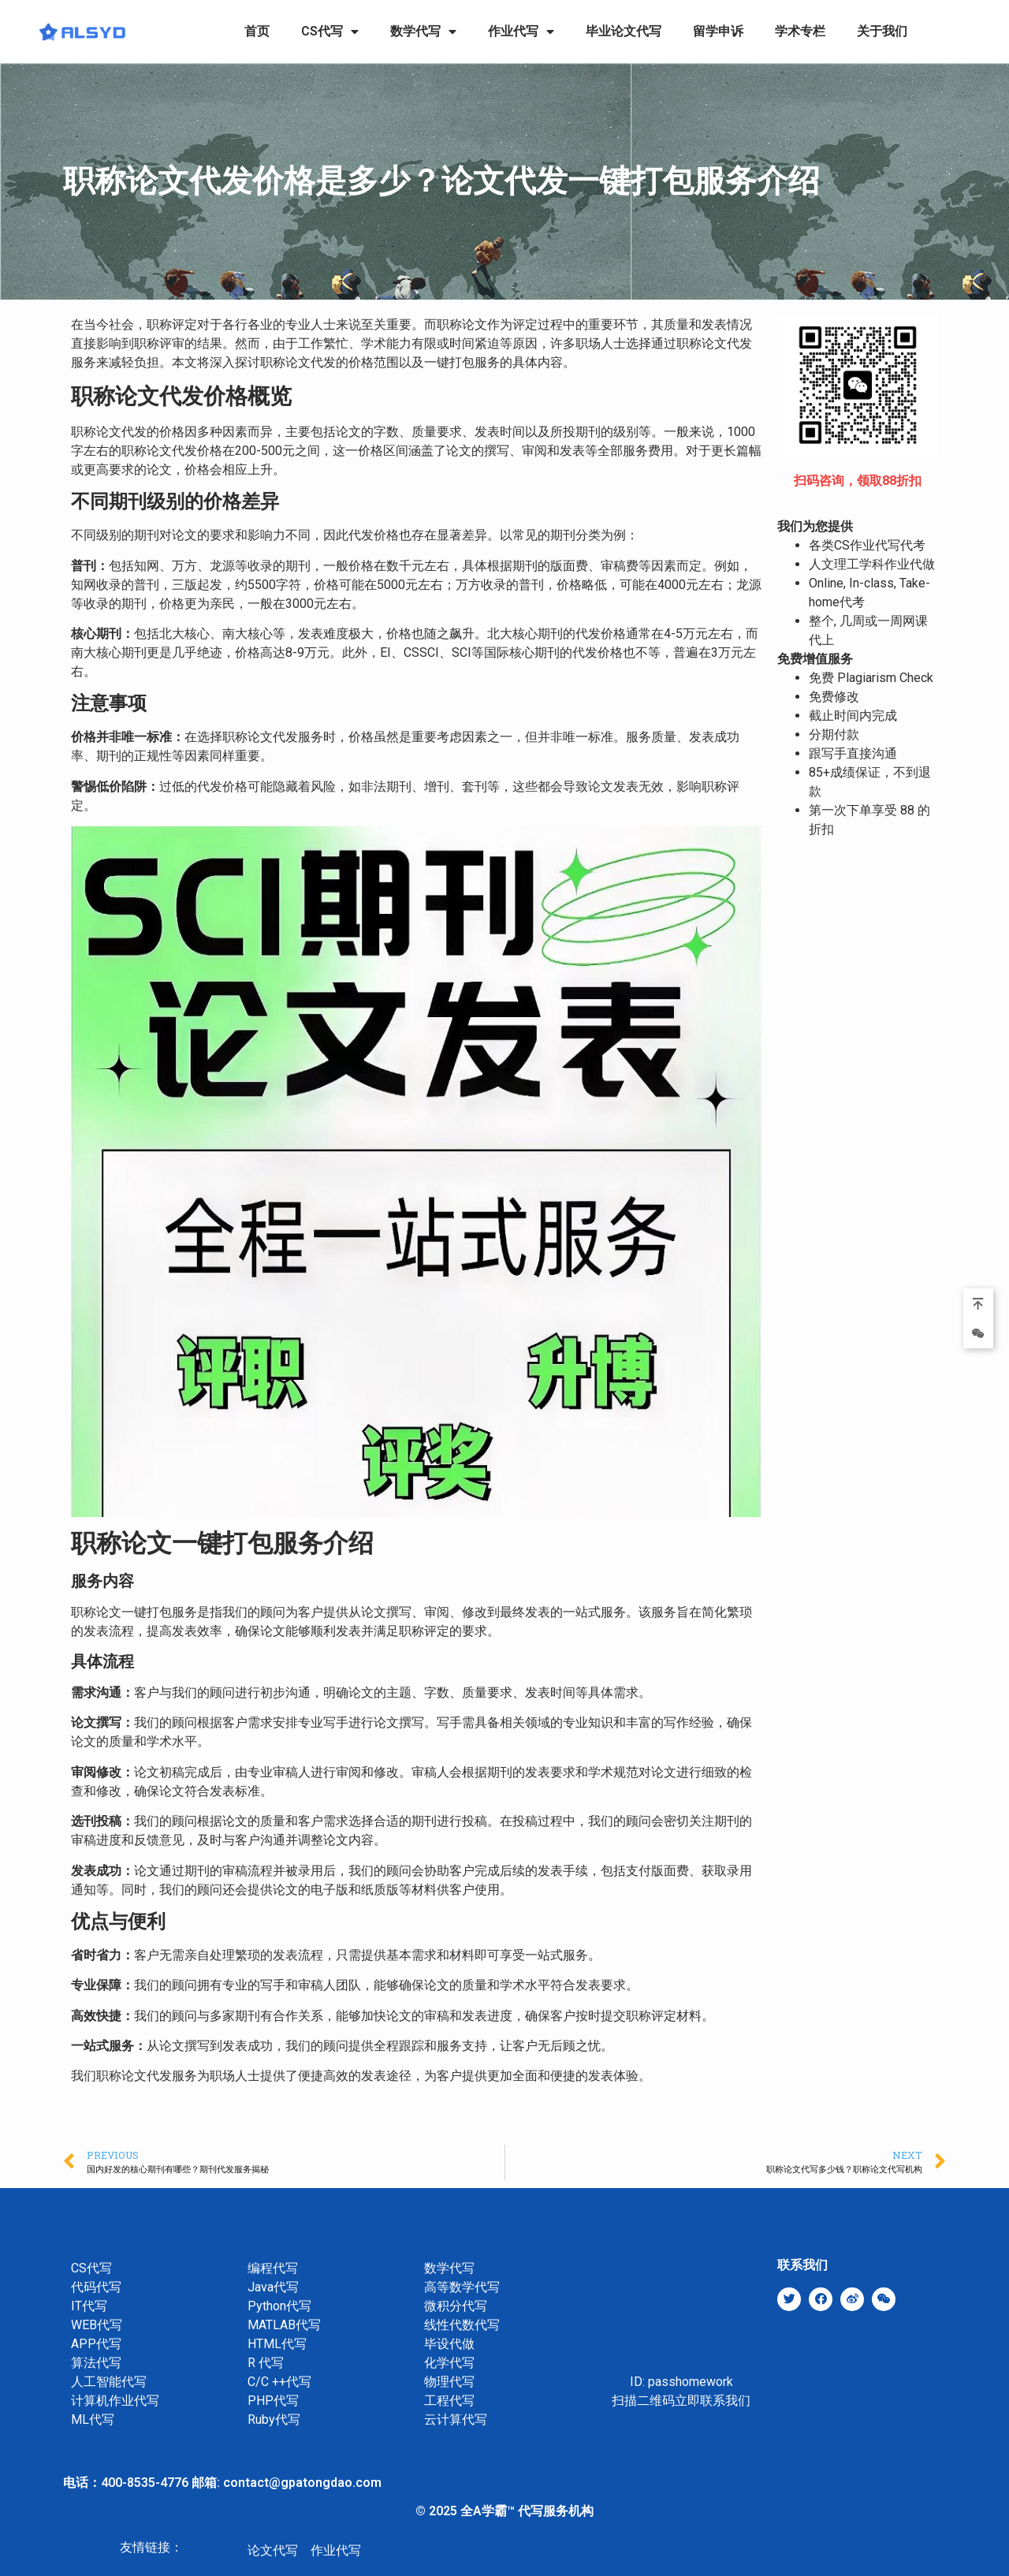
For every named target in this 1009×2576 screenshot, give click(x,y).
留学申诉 (718, 31)
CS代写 (330, 31)
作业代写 (521, 31)
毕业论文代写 (623, 31)
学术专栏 (800, 31)
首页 (257, 31)
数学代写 (423, 31)
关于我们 (882, 31)
